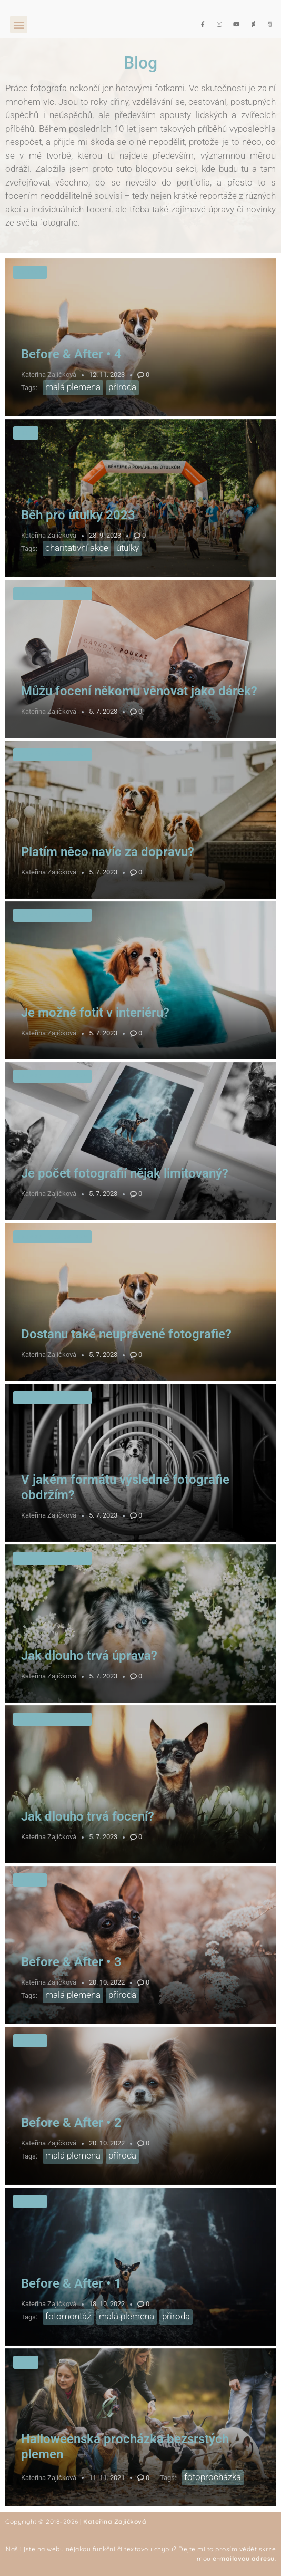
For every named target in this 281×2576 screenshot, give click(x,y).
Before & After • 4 (71, 354)
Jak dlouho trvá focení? (87, 1816)
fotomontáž (68, 2316)
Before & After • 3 (71, 1962)
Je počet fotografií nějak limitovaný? (124, 1173)
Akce (25, 433)
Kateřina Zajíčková (48, 374)
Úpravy (30, 272)
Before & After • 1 (71, 2283)
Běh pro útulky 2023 (78, 515)
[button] (18, 24)
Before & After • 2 (71, 2122)
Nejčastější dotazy (52, 594)
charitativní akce (76, 547)
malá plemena (73, 387)
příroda (122, 387)
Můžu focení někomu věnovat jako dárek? (139, 691)
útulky (127, 547)
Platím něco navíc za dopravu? (107, 851)
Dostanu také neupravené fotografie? (126, 1334)
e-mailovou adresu (244, 2558)
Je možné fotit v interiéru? (95, 1012)
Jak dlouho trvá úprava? (89, 1655)
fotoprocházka (212, 2477)
